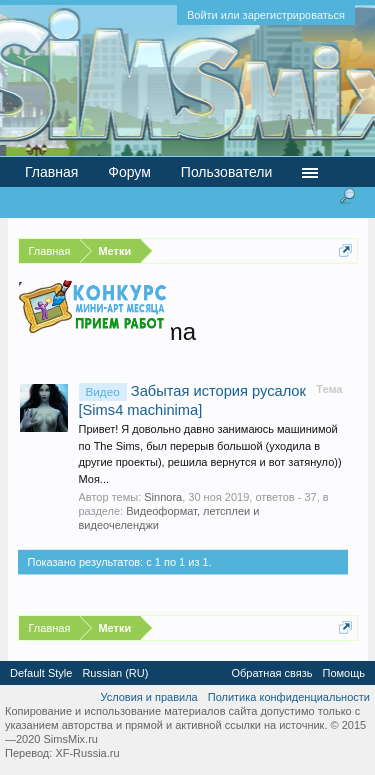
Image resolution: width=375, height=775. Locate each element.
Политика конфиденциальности (289, 697)
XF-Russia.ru (87, 753)
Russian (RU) (115, 673)
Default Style (41, 673)
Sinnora (163, 497)
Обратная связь (271, 673)
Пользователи (226, 172)
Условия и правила (148, 697)
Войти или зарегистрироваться (266, 15)
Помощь (344, 673)
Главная (51, 172)
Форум (129, 172)
